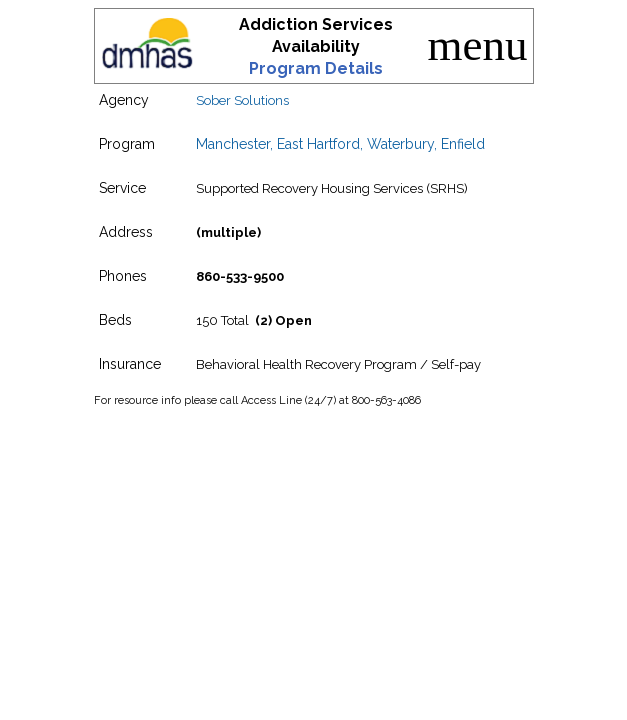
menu (478, 45)
